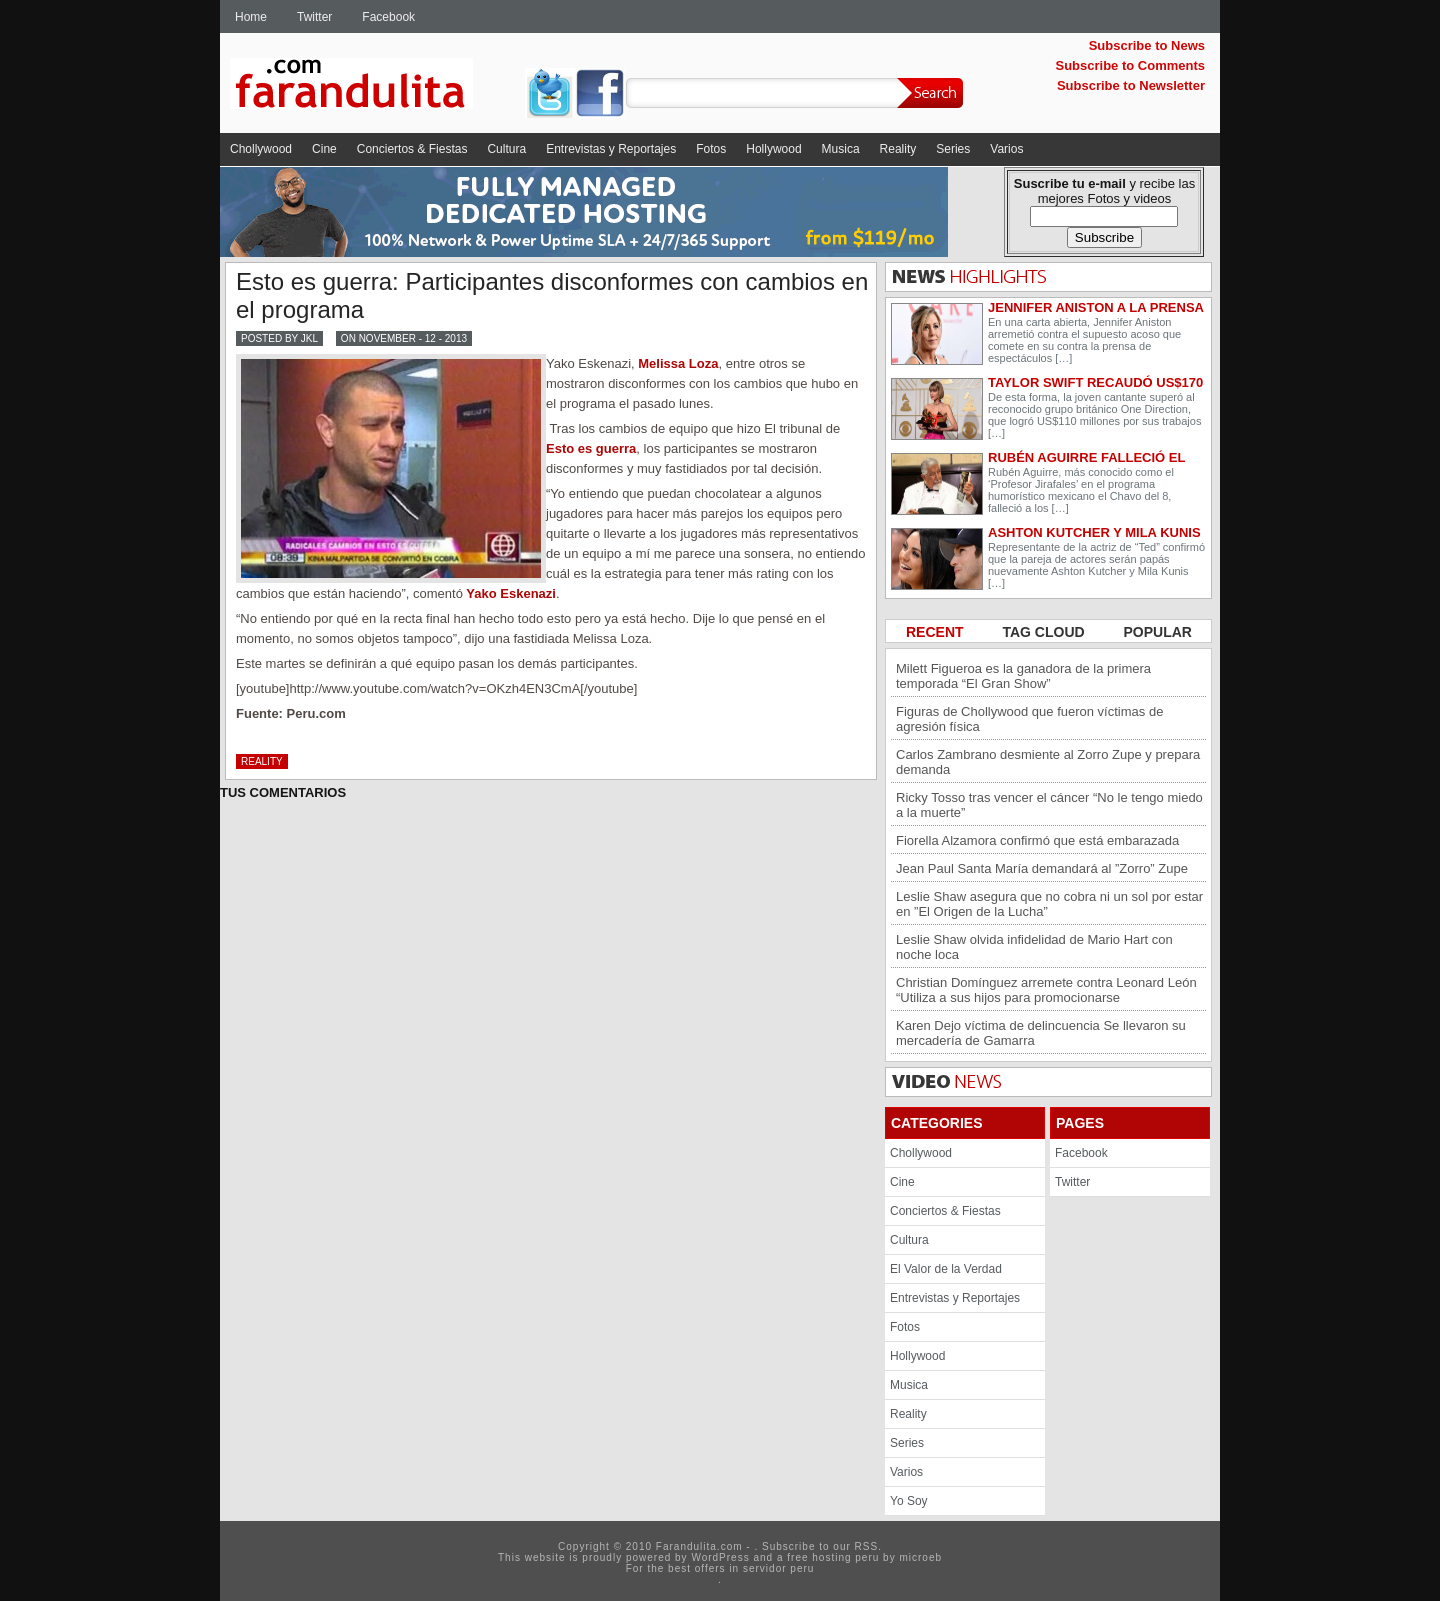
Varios (1006, 149)
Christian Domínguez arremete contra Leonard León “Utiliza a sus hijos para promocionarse (1046, 990)
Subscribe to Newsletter (1131, 85)
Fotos (711, 149)
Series (953, 149)
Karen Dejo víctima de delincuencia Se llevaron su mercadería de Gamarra (1041, 1033)
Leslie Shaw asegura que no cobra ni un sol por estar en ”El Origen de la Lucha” (1049, 904)
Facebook (388, 17)
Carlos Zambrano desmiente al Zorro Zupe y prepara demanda (1048, 762)
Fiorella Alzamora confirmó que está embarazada (1037, 840)
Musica (841, 149)
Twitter (314, 17)
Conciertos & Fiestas (412, 149)
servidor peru (778, 1568)
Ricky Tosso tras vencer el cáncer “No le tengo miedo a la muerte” (1049, 805)
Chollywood (261, 149)
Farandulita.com (375, 87)
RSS (867, 1546)
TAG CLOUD (1045, 632)
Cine (324, 149)
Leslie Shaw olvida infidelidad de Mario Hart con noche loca (1034, 947)
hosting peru (845, 1557)
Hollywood (773, 149)
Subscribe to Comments (1130, 65)
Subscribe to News (1147, 45)
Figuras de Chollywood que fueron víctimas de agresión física (1029, 719)
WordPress (720, 1557)
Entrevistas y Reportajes (611, 149)
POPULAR (1158, 632)
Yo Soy (909, 1501)
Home (251, 17)
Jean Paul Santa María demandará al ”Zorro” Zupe (1042, 868)
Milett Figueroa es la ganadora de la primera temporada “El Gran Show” (1023, 676)
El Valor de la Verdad (946, 1269)
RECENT (936, 632)
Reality (898, 149)
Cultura (506, 149)
